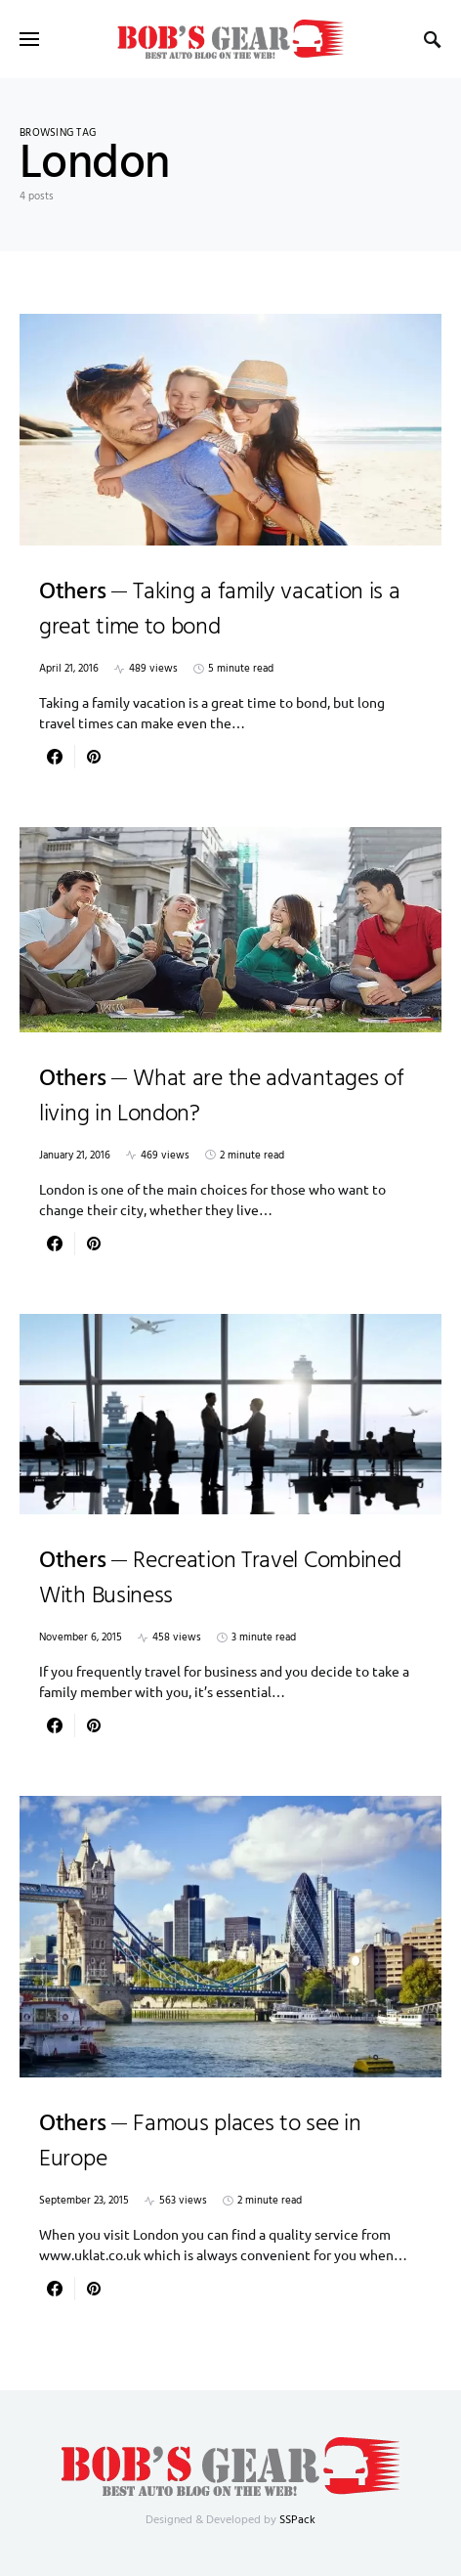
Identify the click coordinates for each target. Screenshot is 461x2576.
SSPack (297, 2520)
